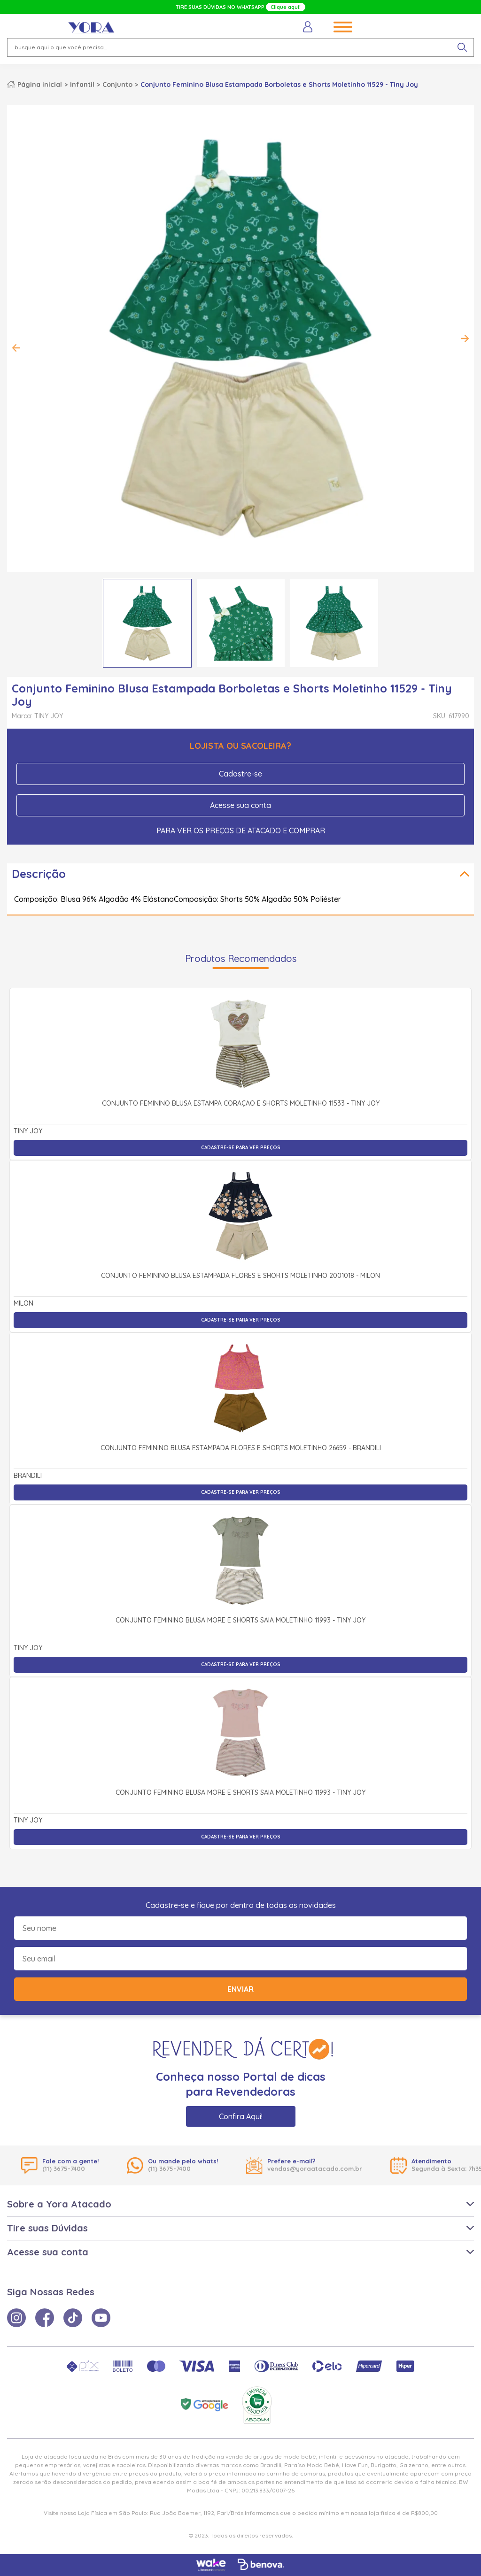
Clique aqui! (286, 7)
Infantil (82, 84)
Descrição (39, 874)
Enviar (240, 1989)
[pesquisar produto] (462, 47)
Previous (16, 347)
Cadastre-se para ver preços (240, 1148)
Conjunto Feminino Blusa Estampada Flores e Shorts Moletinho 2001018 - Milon (240, 1276)
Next (464, 338)
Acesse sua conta (240, 805)
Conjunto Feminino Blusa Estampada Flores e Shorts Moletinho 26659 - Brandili (241, 1448)
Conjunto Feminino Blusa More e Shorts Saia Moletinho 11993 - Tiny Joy (240, 1620)
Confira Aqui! (241, 2116)
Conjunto (117, 84)
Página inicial (39, 84)
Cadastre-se (240, 773)
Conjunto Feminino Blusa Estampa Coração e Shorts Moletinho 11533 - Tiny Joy (241, 1103)
